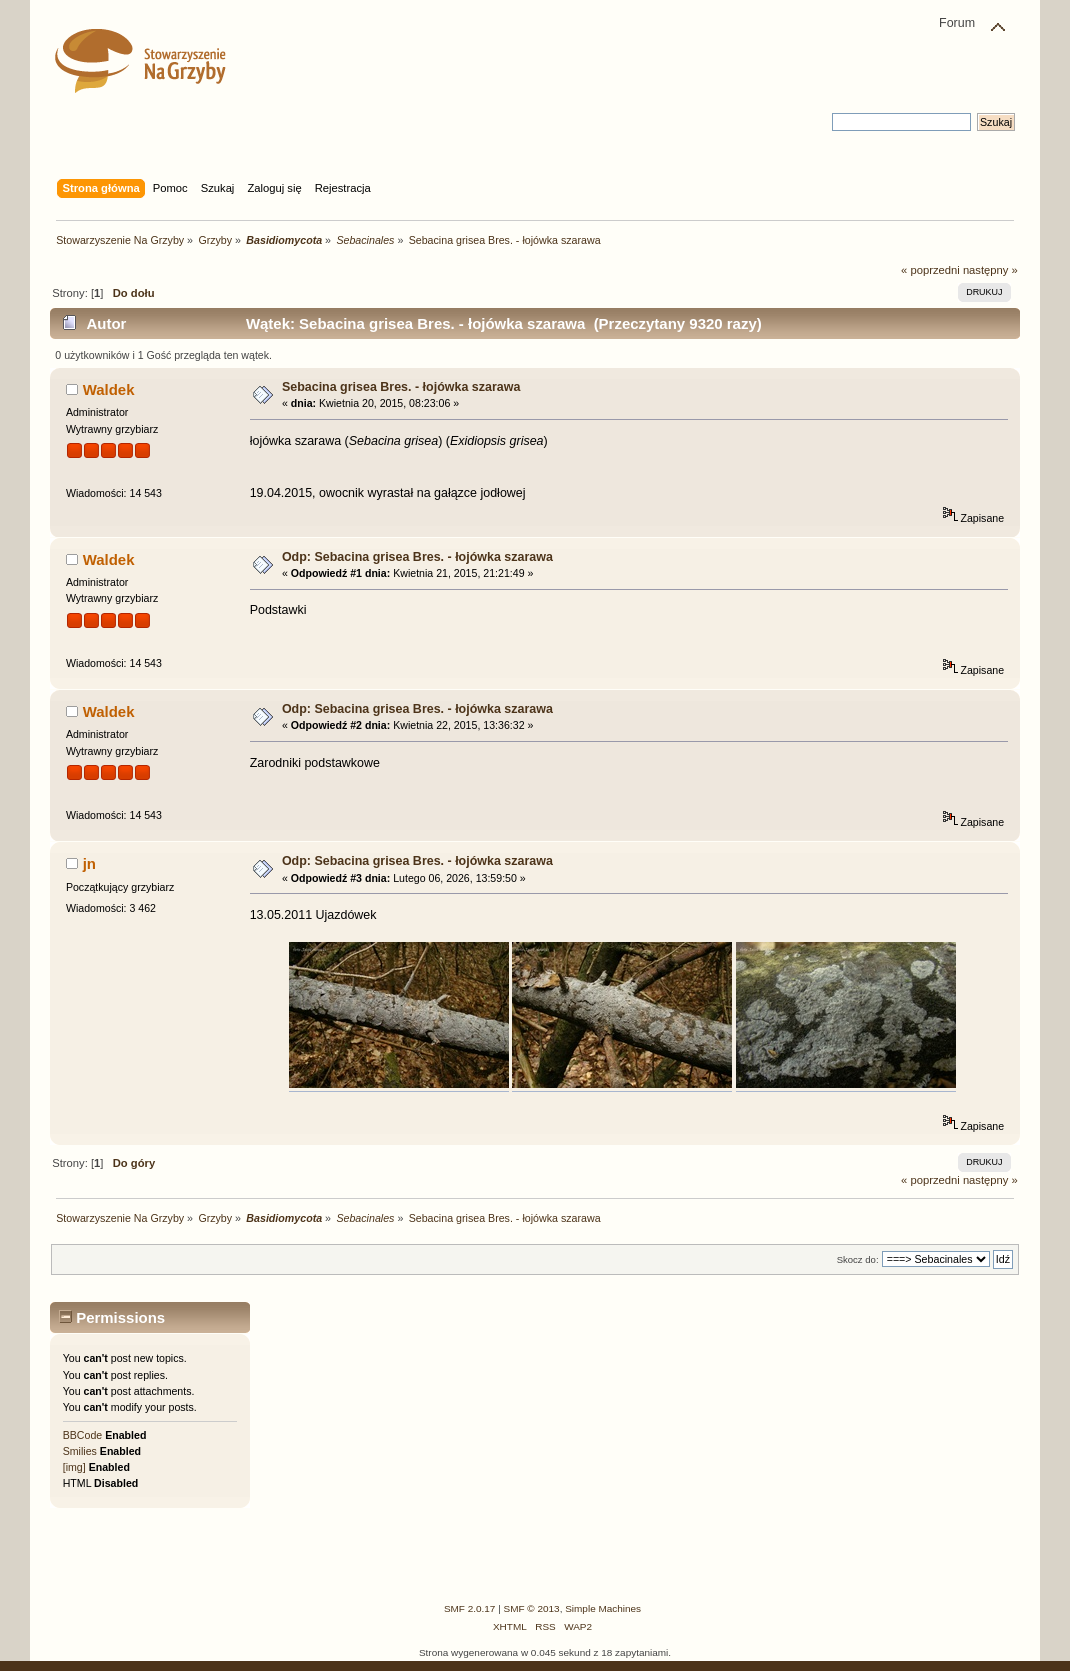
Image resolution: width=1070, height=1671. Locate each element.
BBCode (82, 1435)
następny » (990, 270)
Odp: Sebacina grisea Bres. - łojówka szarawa (417, 557)
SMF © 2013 (532, 1608)
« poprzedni (930, 270)
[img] (74, 1467)
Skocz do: (858, 1259)
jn (89, 863)
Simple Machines (603, 1608)
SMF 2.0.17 (470, 1608)
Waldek (109, 389)
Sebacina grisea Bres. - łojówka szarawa (401, 387)
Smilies (80, 1451)
